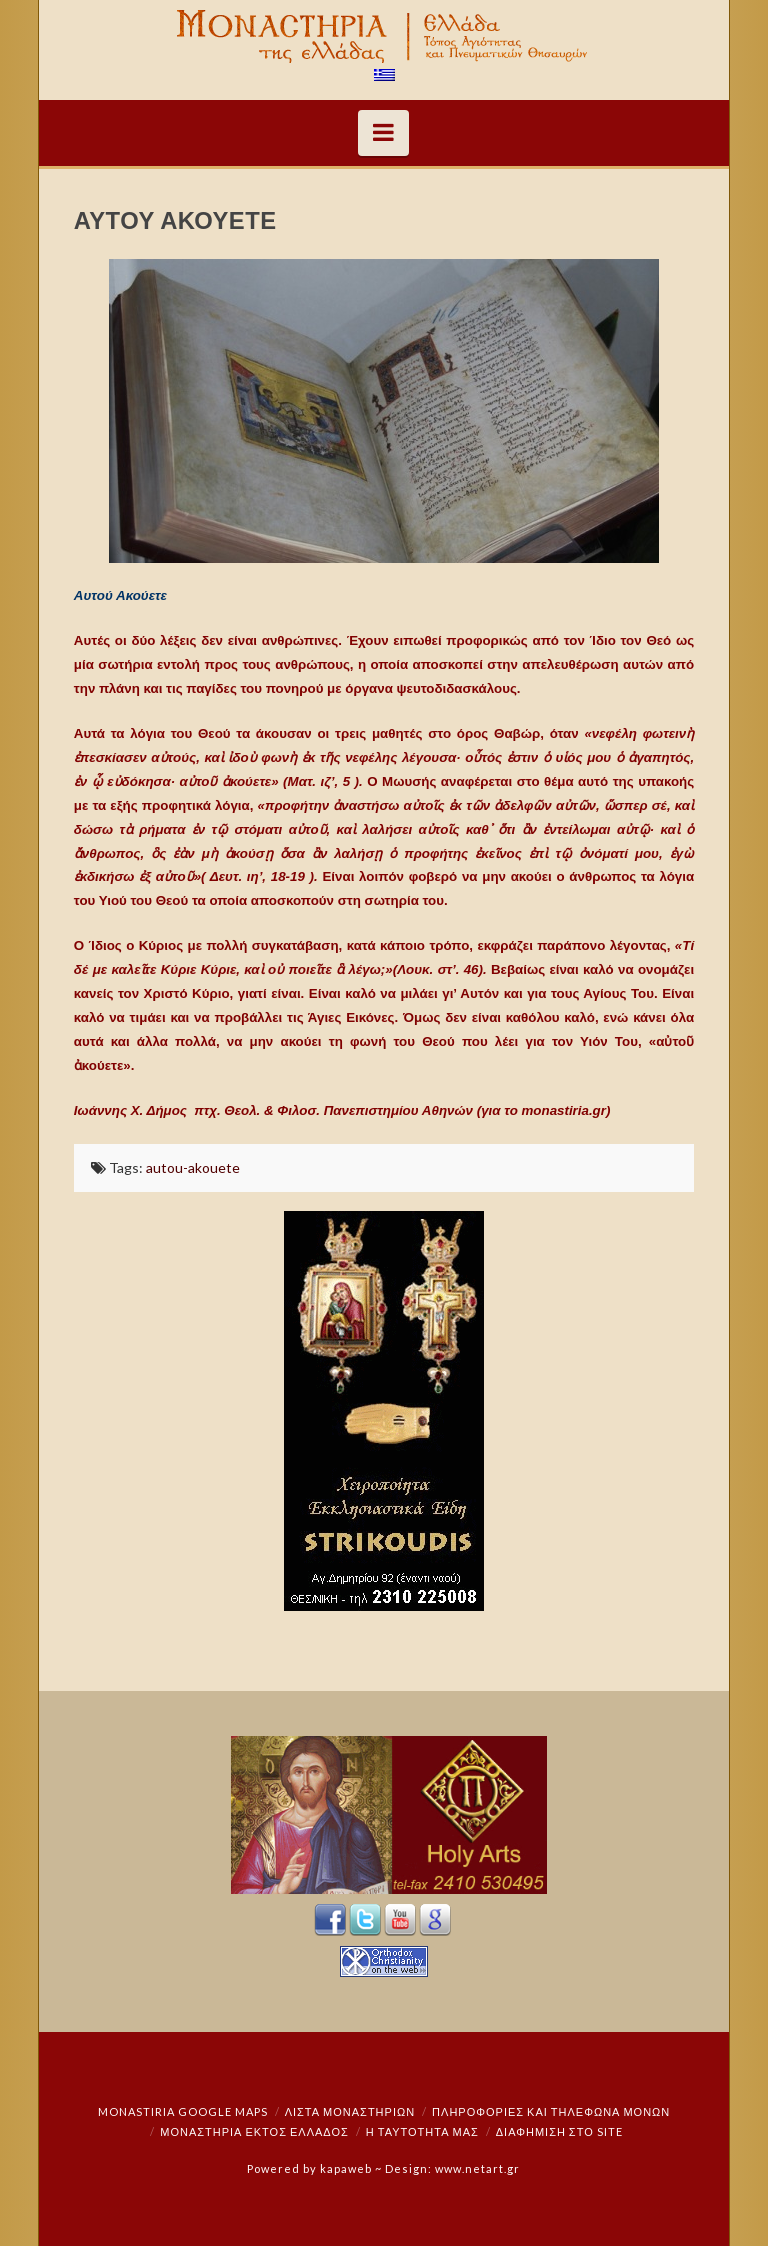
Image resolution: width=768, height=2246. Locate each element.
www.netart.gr (477, 2168)
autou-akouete (193, 1167)
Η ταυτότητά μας (422, 2131)
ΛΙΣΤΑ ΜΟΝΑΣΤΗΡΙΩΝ (350, 2111)
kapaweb (346, 2168)
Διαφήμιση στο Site (559, 2131)
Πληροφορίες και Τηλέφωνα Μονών (551, 2111)
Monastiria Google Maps (183, 2111)
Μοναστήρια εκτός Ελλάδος (254, 2131)
